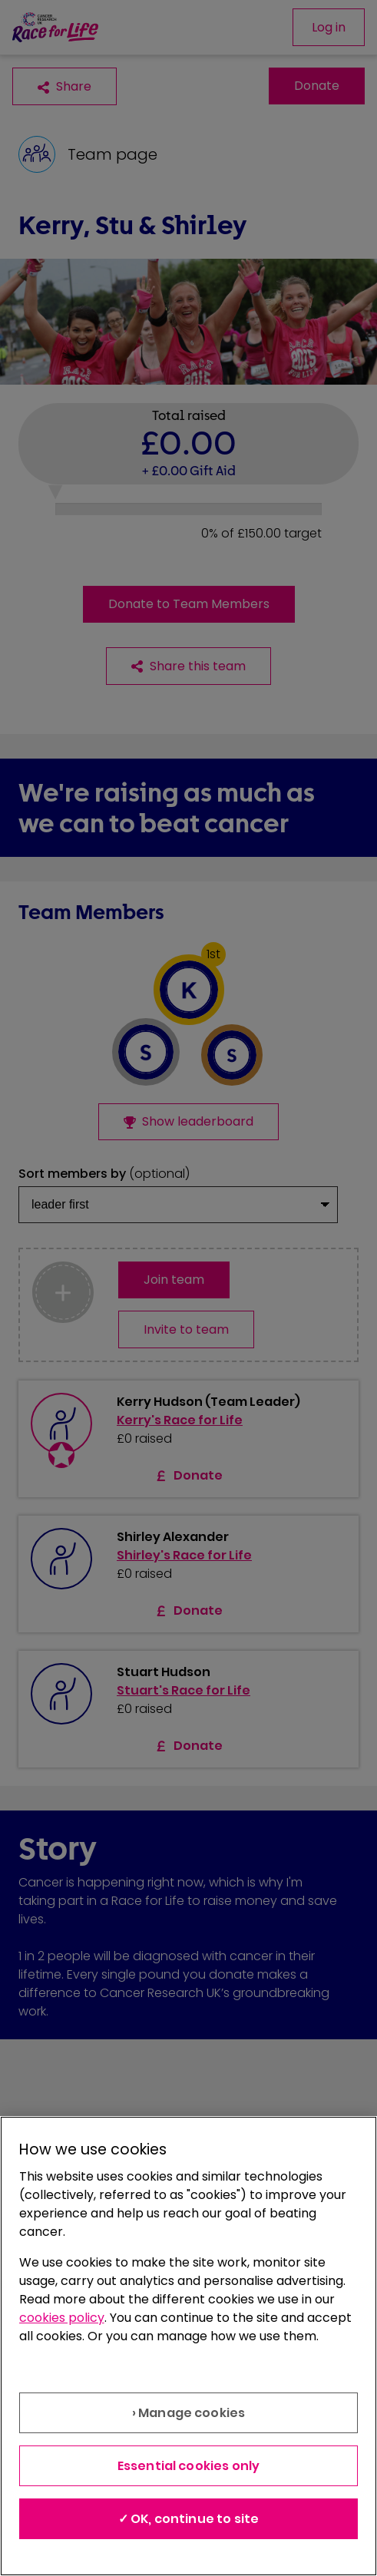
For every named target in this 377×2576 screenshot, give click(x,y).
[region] (188, 2346)
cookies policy (61, 2317)
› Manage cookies (189, 2413)
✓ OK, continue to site (189, 2519)
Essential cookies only (188, 2466)
